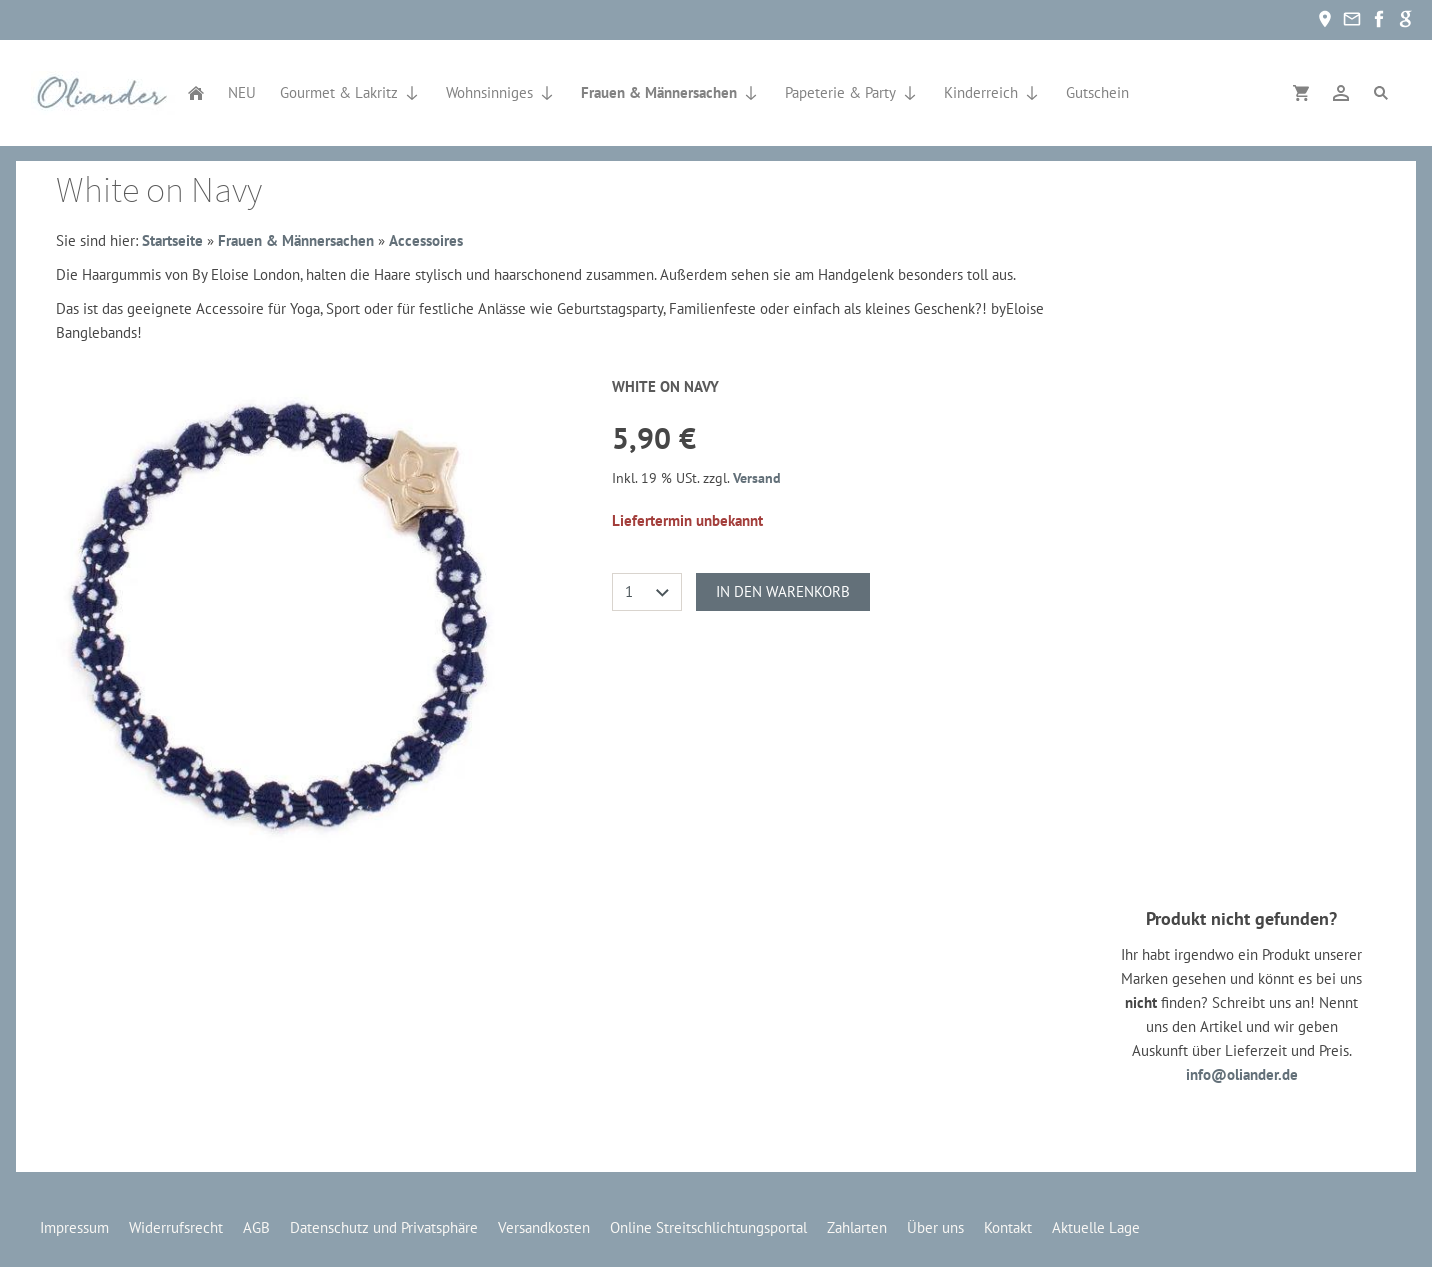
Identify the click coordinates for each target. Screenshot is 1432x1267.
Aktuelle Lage (1096, 1227)
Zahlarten (857, 1227)
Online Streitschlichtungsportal (708, 1227)
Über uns (935, 1227)
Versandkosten (544, 1227)
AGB (256, 1227)
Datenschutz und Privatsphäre (384, 1227)
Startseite (172, 240)
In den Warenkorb (783, 591)
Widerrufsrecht (176, 1227)
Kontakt (1008, 1227)
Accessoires (426, 240)
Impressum (74, 1227)
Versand (757, 478)
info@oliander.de (1242, 1074)
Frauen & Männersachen (296, 240)
